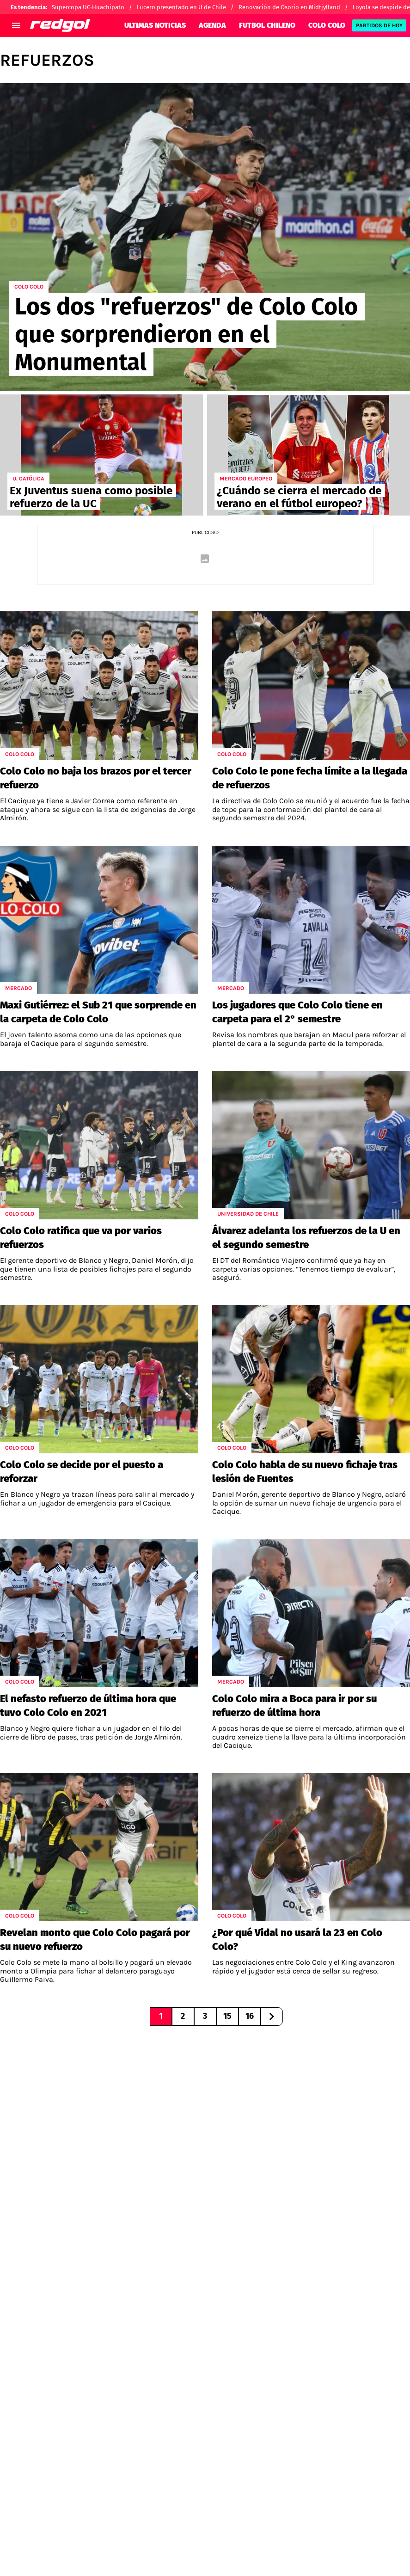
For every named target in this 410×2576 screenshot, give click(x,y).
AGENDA (212, 25)
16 (249, 2016)
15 (227, 2016)
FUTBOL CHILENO (267, 25)
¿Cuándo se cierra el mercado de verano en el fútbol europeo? (299, 497)
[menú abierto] (16, 25)
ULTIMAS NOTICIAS (155, 25)
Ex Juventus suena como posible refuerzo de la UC (91, 497)
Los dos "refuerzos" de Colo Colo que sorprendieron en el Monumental (186, 334)
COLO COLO (326, 25)
